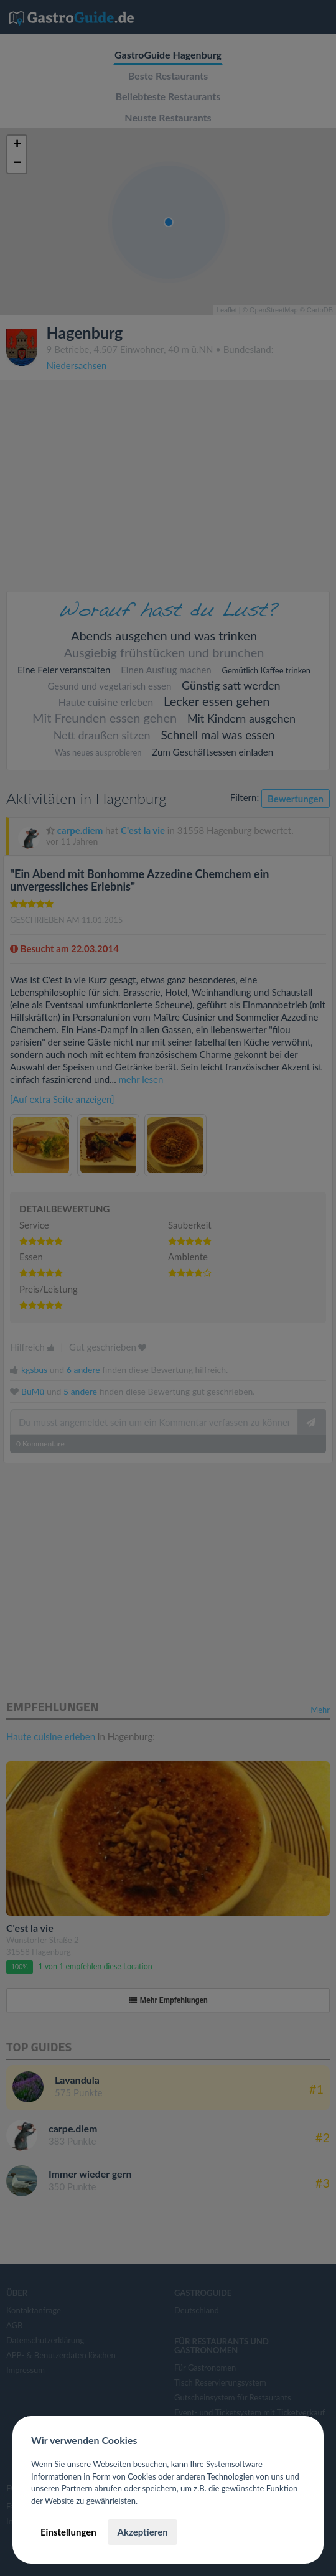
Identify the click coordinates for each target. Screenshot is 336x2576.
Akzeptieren (142, 2531)
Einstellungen (68, 2531)
